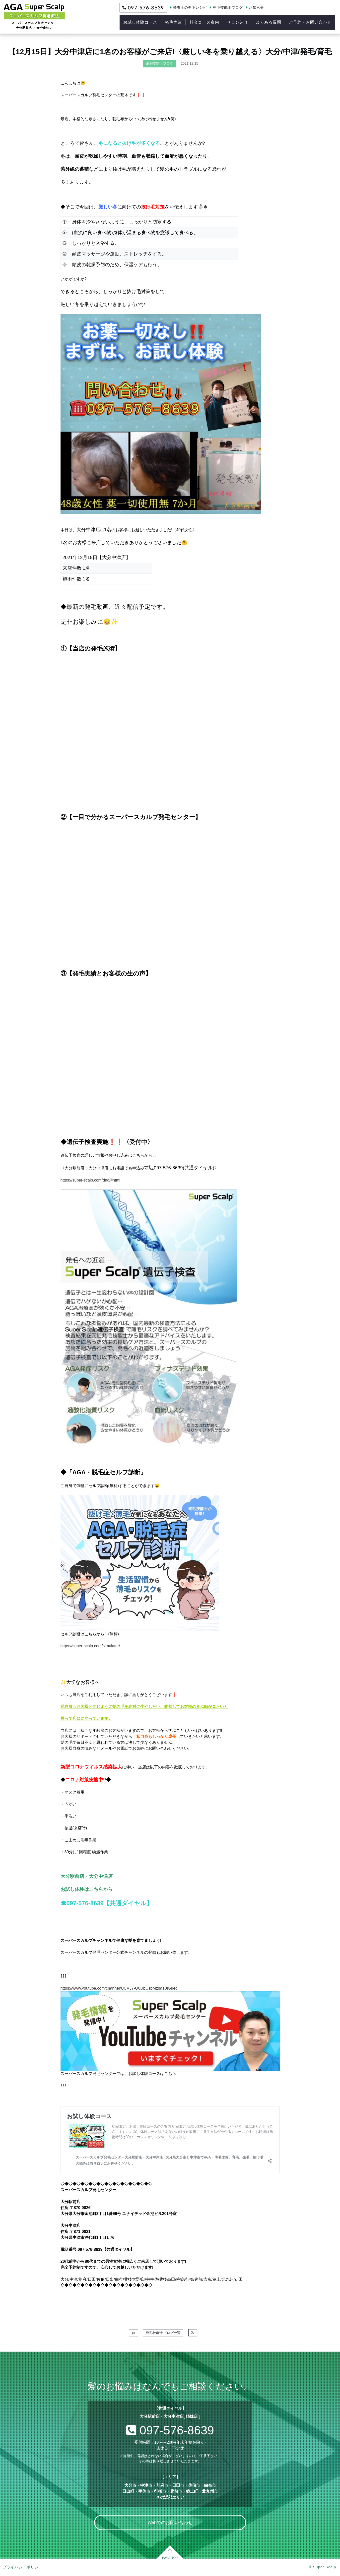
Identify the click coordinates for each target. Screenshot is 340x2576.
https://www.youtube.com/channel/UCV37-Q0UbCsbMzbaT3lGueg (119, 1988)
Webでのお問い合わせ (170, 2522)
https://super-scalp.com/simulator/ (90, 1646)
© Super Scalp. (323, 2567)
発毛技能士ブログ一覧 (163, 2333)
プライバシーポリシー (22, 2567)
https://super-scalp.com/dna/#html (90, 1180)
